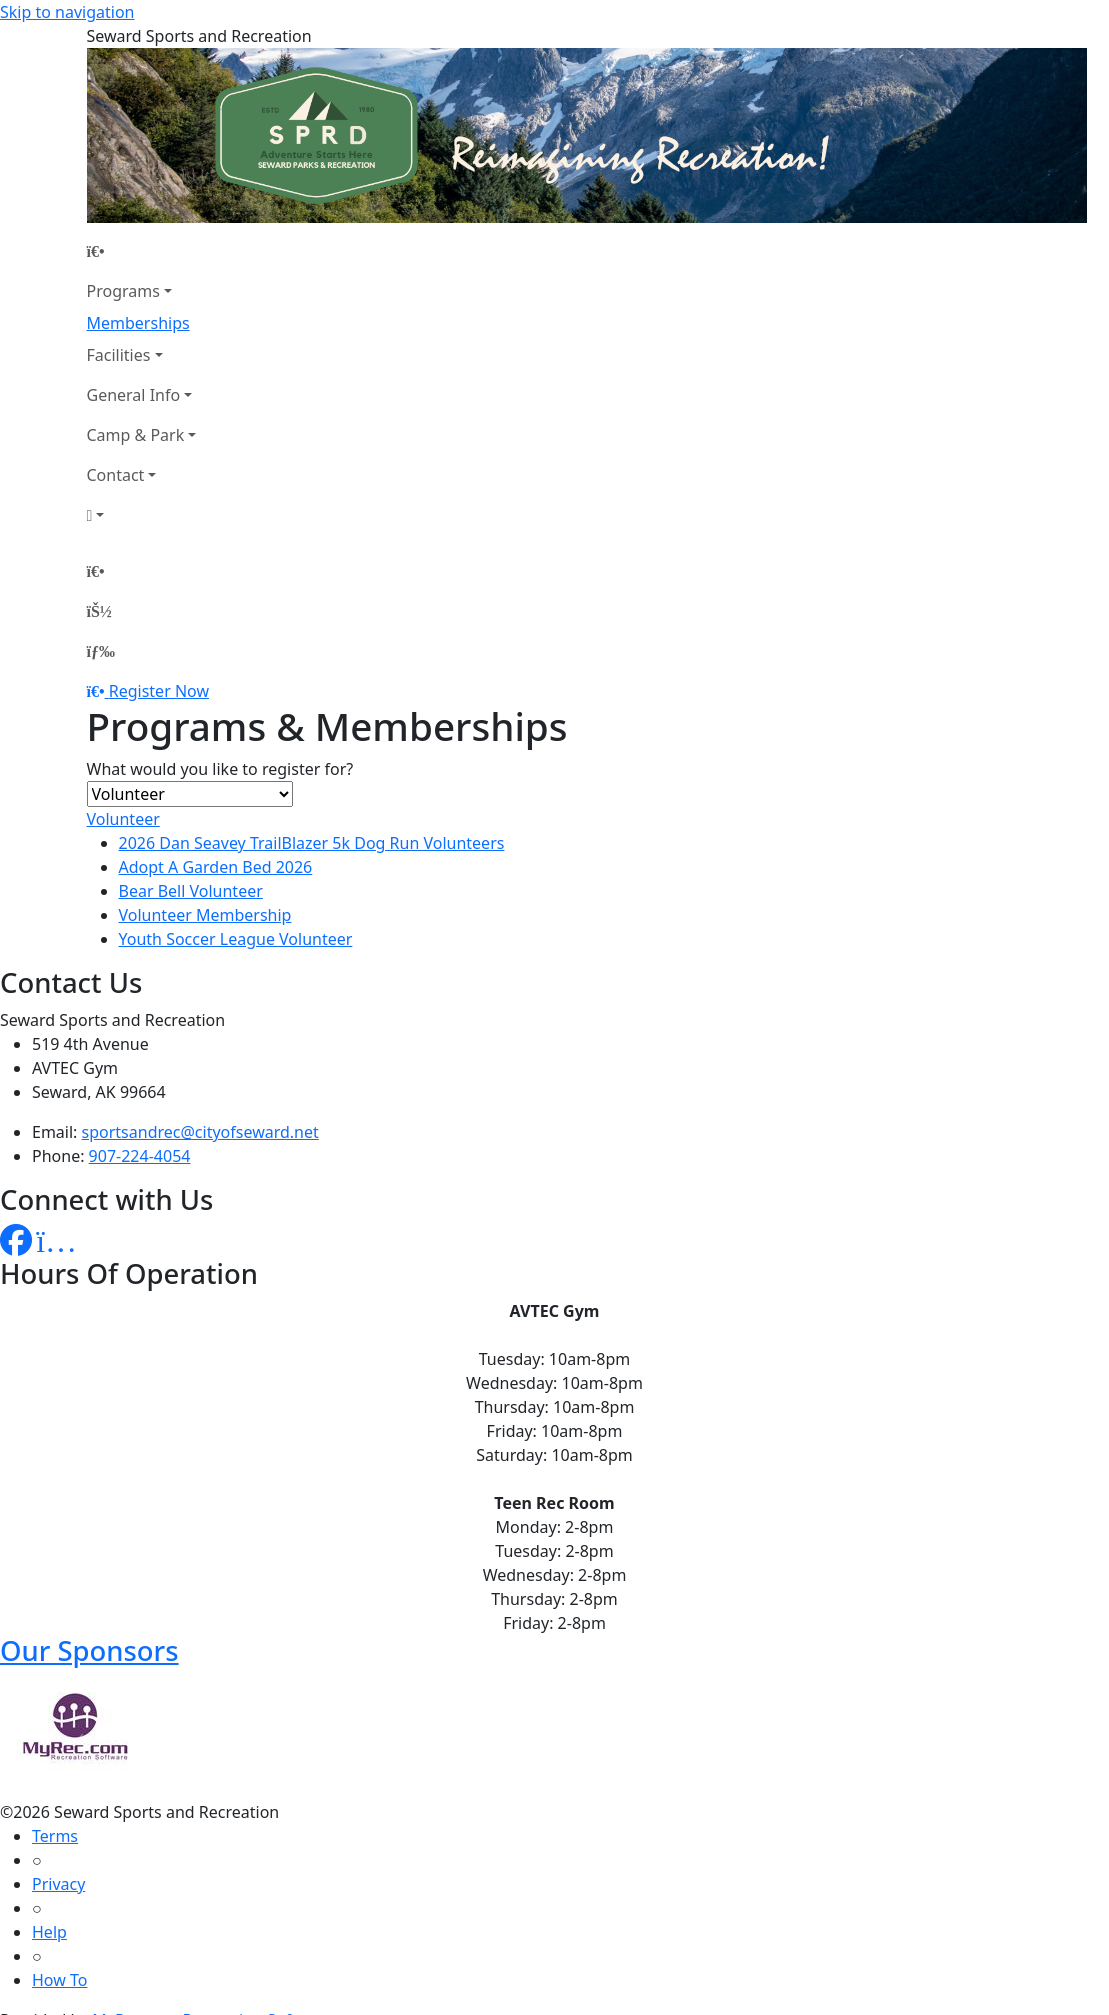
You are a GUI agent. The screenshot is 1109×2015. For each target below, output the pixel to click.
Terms (55, 1836)
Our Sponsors (89, 1650)
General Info (134, 395)
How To (59, 1980)
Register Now (159, 691)
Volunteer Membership (205, 915)
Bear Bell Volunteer (191, 891)
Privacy (58, 1884)
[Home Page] (142, 251)
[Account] (142, 515)
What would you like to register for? (220, 769)
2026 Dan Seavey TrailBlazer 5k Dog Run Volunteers (312, 843)
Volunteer (123, 819)
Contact (116, 475)
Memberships (138, 323)
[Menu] (101, 651)
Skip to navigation (67, 12)
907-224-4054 (140, 1156)
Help (49, 1932)
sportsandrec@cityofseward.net (200, 1132)
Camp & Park (136, 435)
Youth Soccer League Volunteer (236, 939)
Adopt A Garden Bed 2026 (216, 867)
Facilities (119, 355)
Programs (123, 291)
